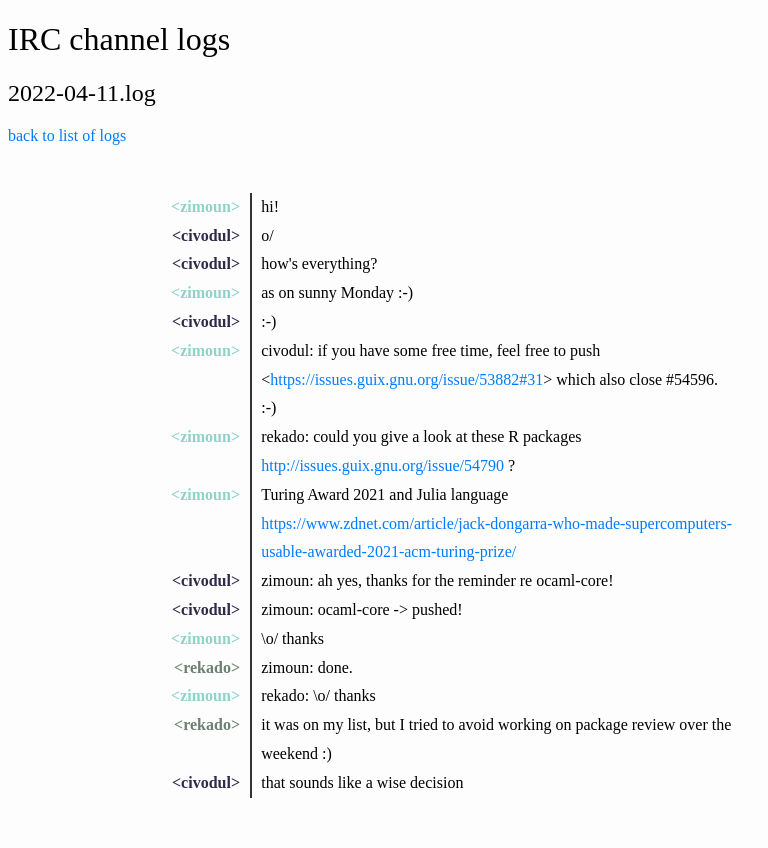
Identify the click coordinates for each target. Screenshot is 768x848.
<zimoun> (205, 206)
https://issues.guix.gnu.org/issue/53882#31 (406, 379)
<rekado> (207, 667)
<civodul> (206, 235)
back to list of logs (67, 135)
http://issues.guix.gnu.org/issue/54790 (382, 465)
